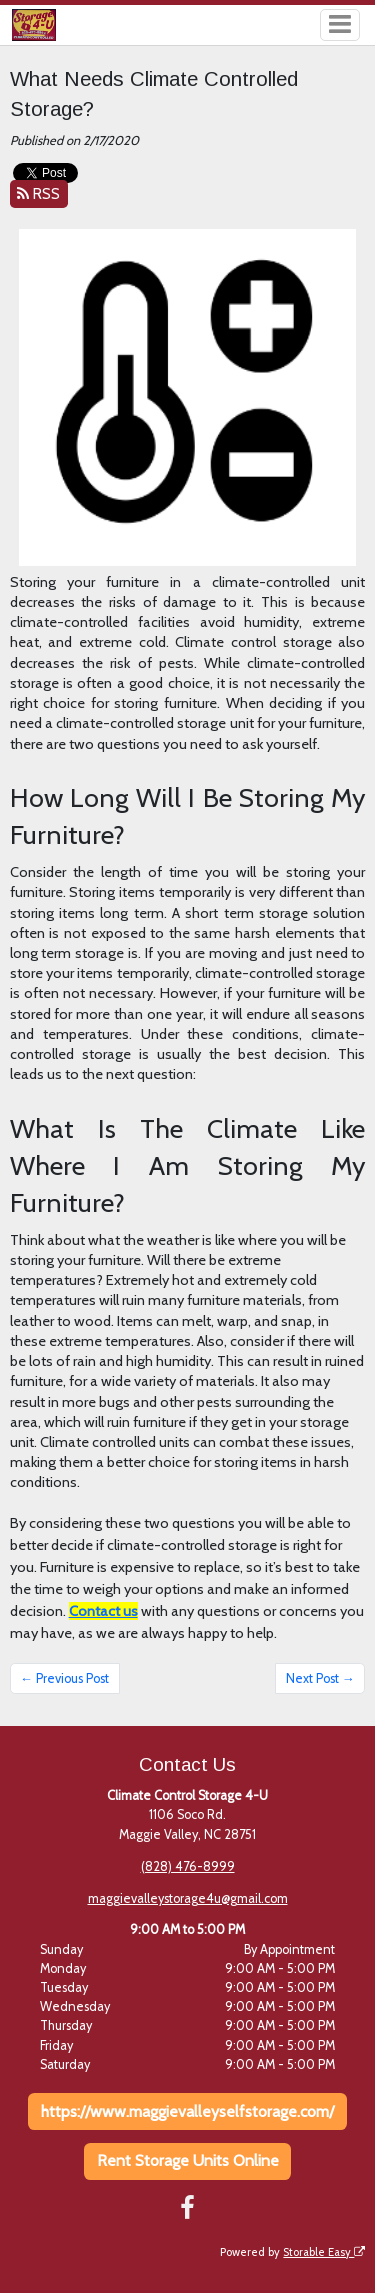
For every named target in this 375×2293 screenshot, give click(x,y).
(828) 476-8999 (188, 1866)
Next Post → (320, 1678)
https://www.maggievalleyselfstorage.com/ (187, 2111)
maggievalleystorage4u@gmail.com (188, 1898)
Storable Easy (324, 2252)
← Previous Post (64, 1678)
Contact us (103, 1611)
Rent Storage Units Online (188, 2160)
